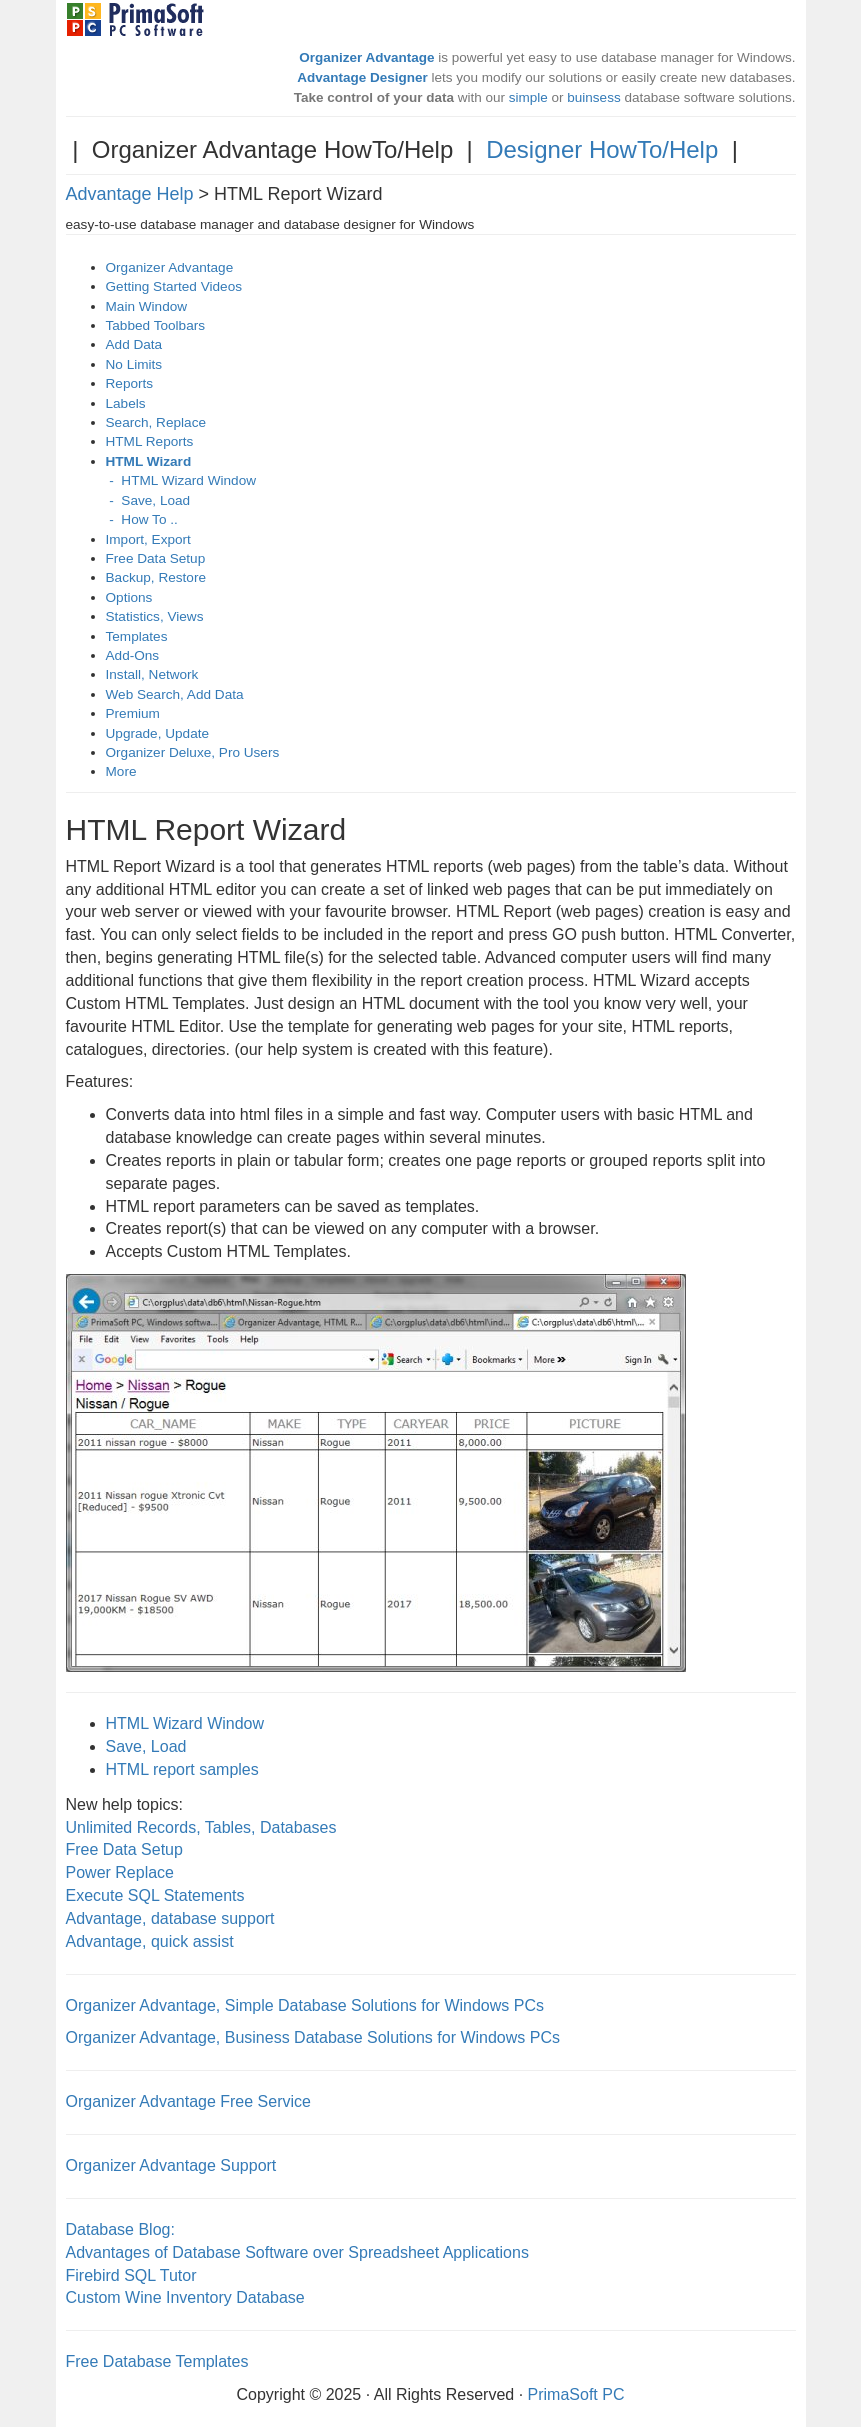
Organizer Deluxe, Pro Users (193, 752)
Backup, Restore (156, 577)
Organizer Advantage (170, 267)
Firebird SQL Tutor (131, 2275)
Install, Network (152, 674)
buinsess (593, 97)
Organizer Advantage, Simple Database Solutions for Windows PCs (305, 2005)
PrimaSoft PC (576, 2394)
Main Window (147, 306)
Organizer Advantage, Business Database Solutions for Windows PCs (313, 2037)
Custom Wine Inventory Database (185, 2297)
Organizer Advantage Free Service (188, 2101)
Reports (130, 383)
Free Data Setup (156, 558)
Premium (133, 713)
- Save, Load (148, 500)
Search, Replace (156, 422)
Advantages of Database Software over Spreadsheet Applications (297, 2252)
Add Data (134, 344)
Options (129, 597)
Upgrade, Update (158, 733)
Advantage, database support (170, 1918)
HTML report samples (182, 1769)
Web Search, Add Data (175, 694)
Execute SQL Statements (155, 1895)
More (121, 771)
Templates (137, 636)
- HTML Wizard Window (181, 480)
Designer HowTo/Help (602, 149)
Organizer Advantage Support (171, 2165)
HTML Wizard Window (185, 1723)
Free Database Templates (157, 2361)
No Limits (134, 364)
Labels (126, 403)
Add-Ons (133, 655)
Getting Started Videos (174, 286)
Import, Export (148, 539)
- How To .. (142, 519)
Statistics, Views (155, 616)
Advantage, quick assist (150, 1941)
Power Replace (120, 1872)
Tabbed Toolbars (156, 325)
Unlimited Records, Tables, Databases (201, 1827)
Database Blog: (120, 2229)
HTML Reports (150, 441)
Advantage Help (130, 194)
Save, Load (146, 1746)
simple (528, 97)
